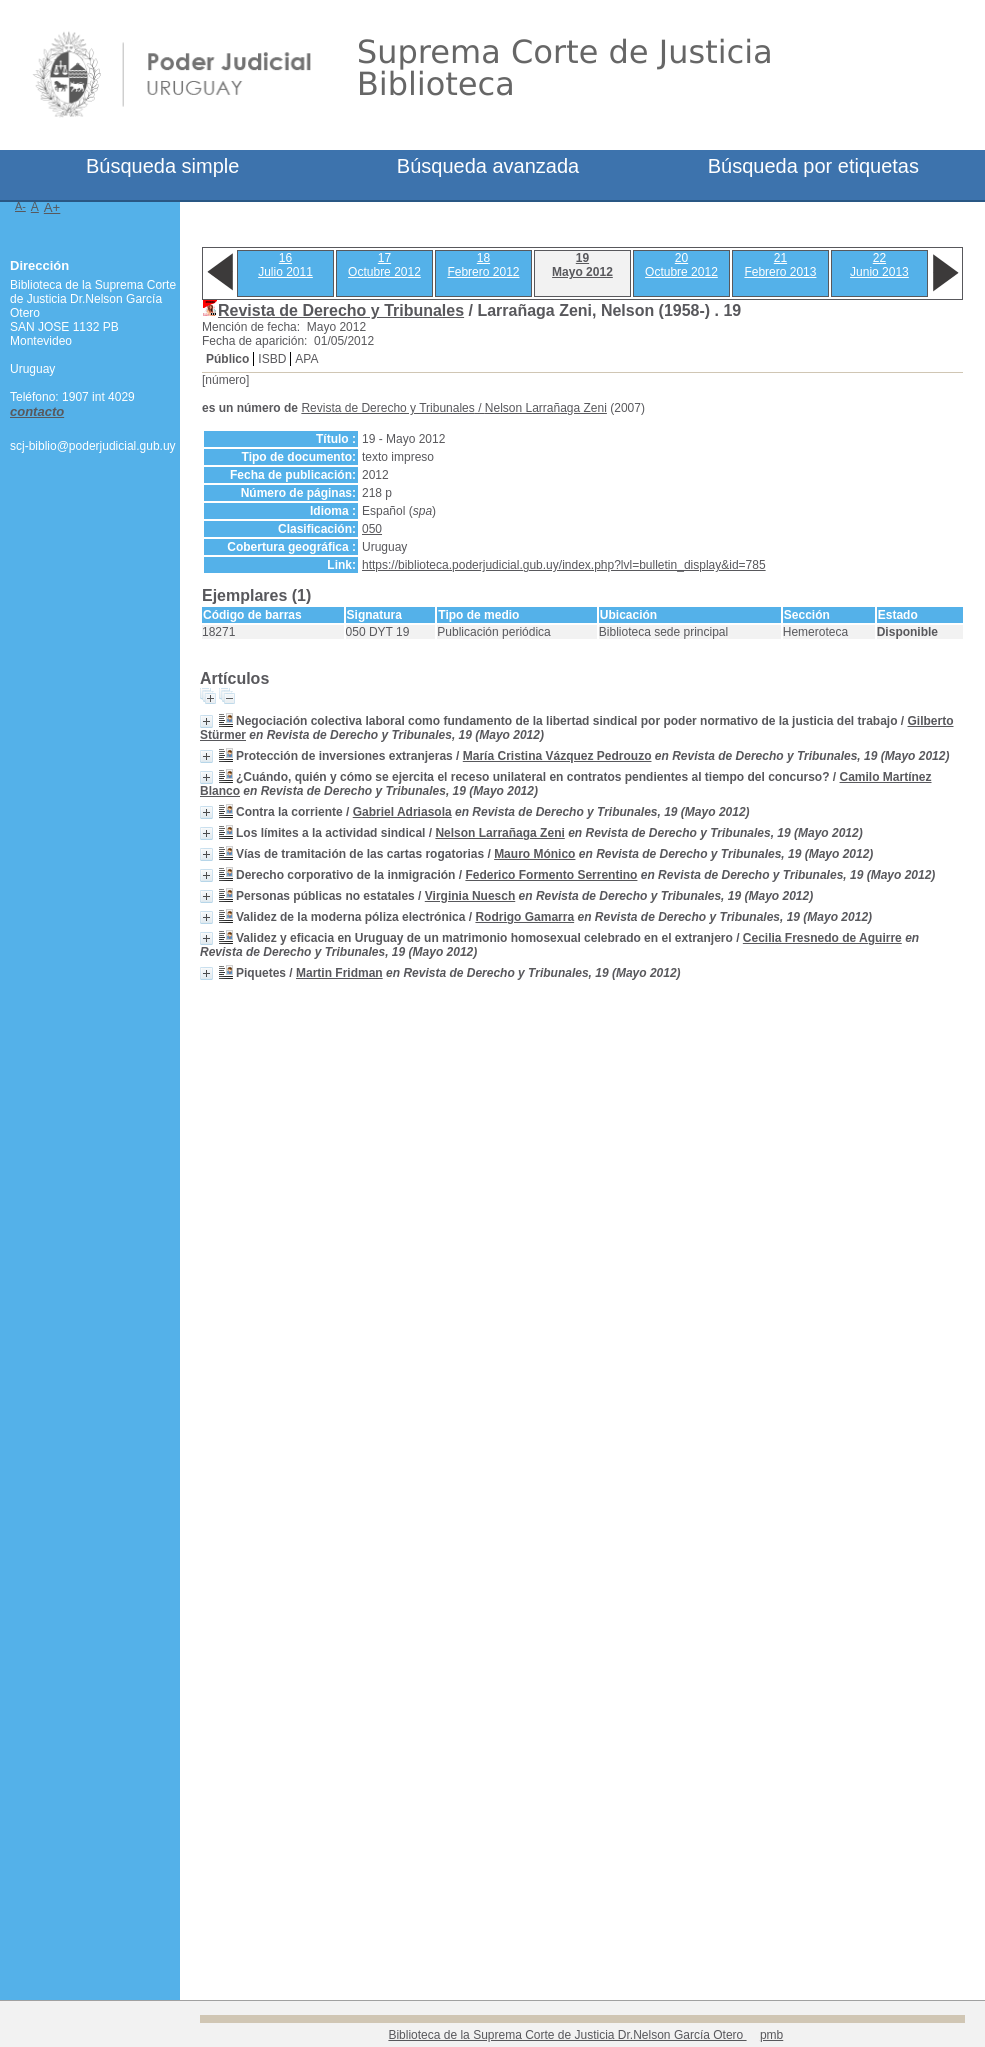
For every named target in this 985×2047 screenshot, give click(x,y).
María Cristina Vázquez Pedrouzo (557, 756)
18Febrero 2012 (483, 265)
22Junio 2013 (879, 265)
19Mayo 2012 (582, 265)
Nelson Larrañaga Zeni (546, 408)
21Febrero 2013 (780, 265)
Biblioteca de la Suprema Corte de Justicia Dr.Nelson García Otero (567, 2035)
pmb (771, 2035)
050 (372, 529)
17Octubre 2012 (384, 265)
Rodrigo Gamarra (524, 917)
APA (306, 359)
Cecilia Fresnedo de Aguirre (822, 938)
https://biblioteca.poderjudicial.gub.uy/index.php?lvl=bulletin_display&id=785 (564, 565)
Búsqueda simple (162, 166)
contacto (37, 411)
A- (20, 206)
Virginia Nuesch (470, 896)
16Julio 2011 (285, 265)
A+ (52, 207)
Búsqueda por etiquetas (813, 166)
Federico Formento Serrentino (551, 875)
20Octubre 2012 (681, 265)
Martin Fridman (339, 973)
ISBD (272, 359)
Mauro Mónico (534, 854)
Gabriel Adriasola (402, 812)
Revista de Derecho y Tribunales (341, 310)
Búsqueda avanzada (488, 166)
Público (227, 359)
